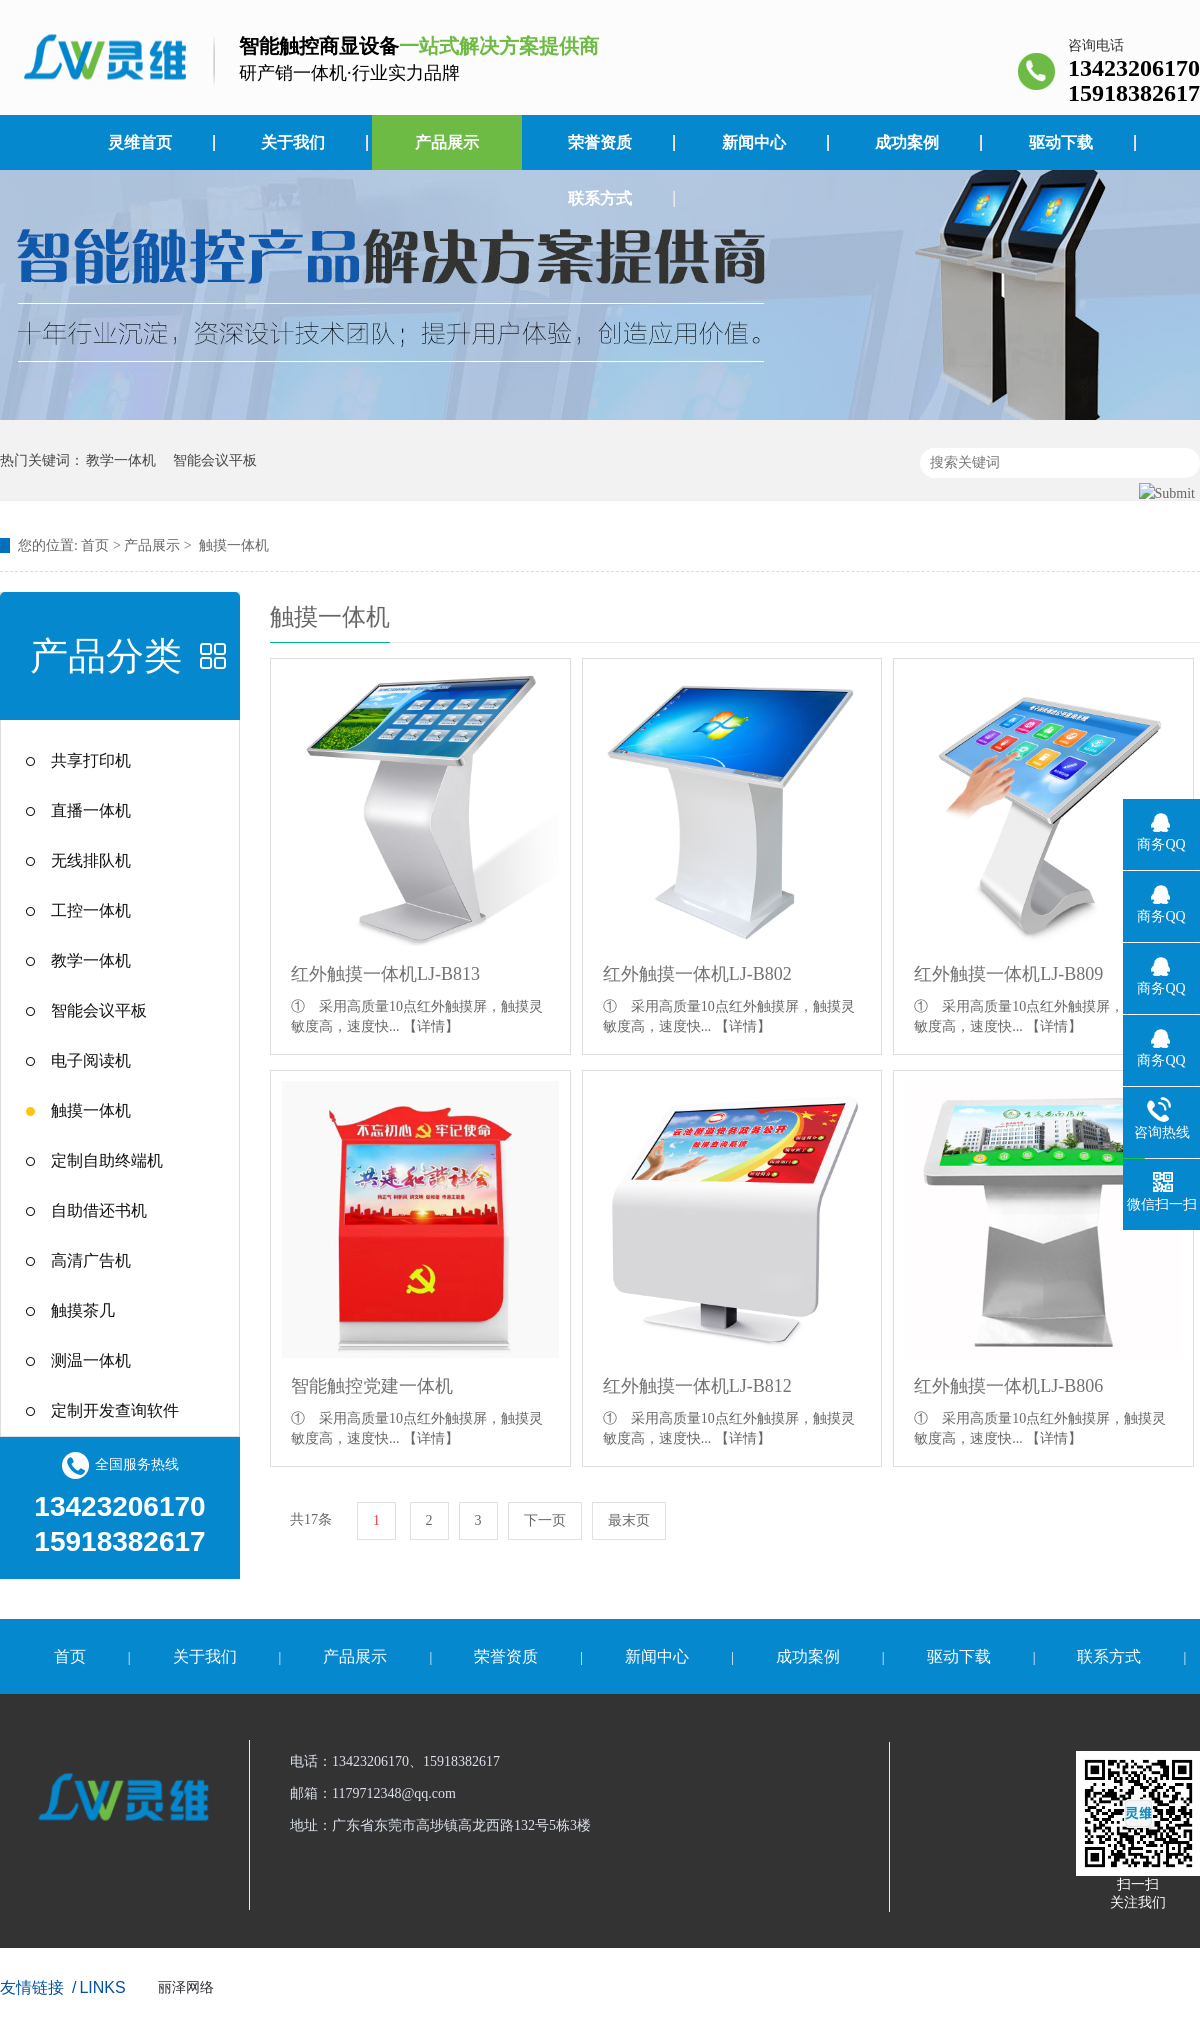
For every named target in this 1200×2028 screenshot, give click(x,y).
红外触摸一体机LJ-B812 (697, 1386)
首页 (95, 545)
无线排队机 (91, 860)
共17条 (311, 1519)
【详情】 (431, 1026)
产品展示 (447, 142)
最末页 (629, 1520)
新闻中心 (754, 142)
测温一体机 (91, 1360)
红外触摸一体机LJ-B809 (1008, 974)
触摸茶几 (83, 1310)
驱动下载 (1061, 142)
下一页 (545, 1520)
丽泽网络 (186, 1987)
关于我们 (293, 142)
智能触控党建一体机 (372, 1386)
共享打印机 (91, 760)
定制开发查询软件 (115, 1410)
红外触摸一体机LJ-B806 (1008, 1386)
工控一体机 (91, 910)
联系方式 (600, 198)
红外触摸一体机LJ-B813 (385, 974)
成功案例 (907, 142)
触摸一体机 (234, 545)
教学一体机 (121, 460)
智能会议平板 (215, 460)
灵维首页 (140, 142)
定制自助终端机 (107, 1160)
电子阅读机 (91, 1060)
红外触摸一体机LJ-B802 (697, 974)
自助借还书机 (99, 1210)
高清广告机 (91, 1260)
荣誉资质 (600, 142)
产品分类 (106, 656)
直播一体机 (91, 810)
